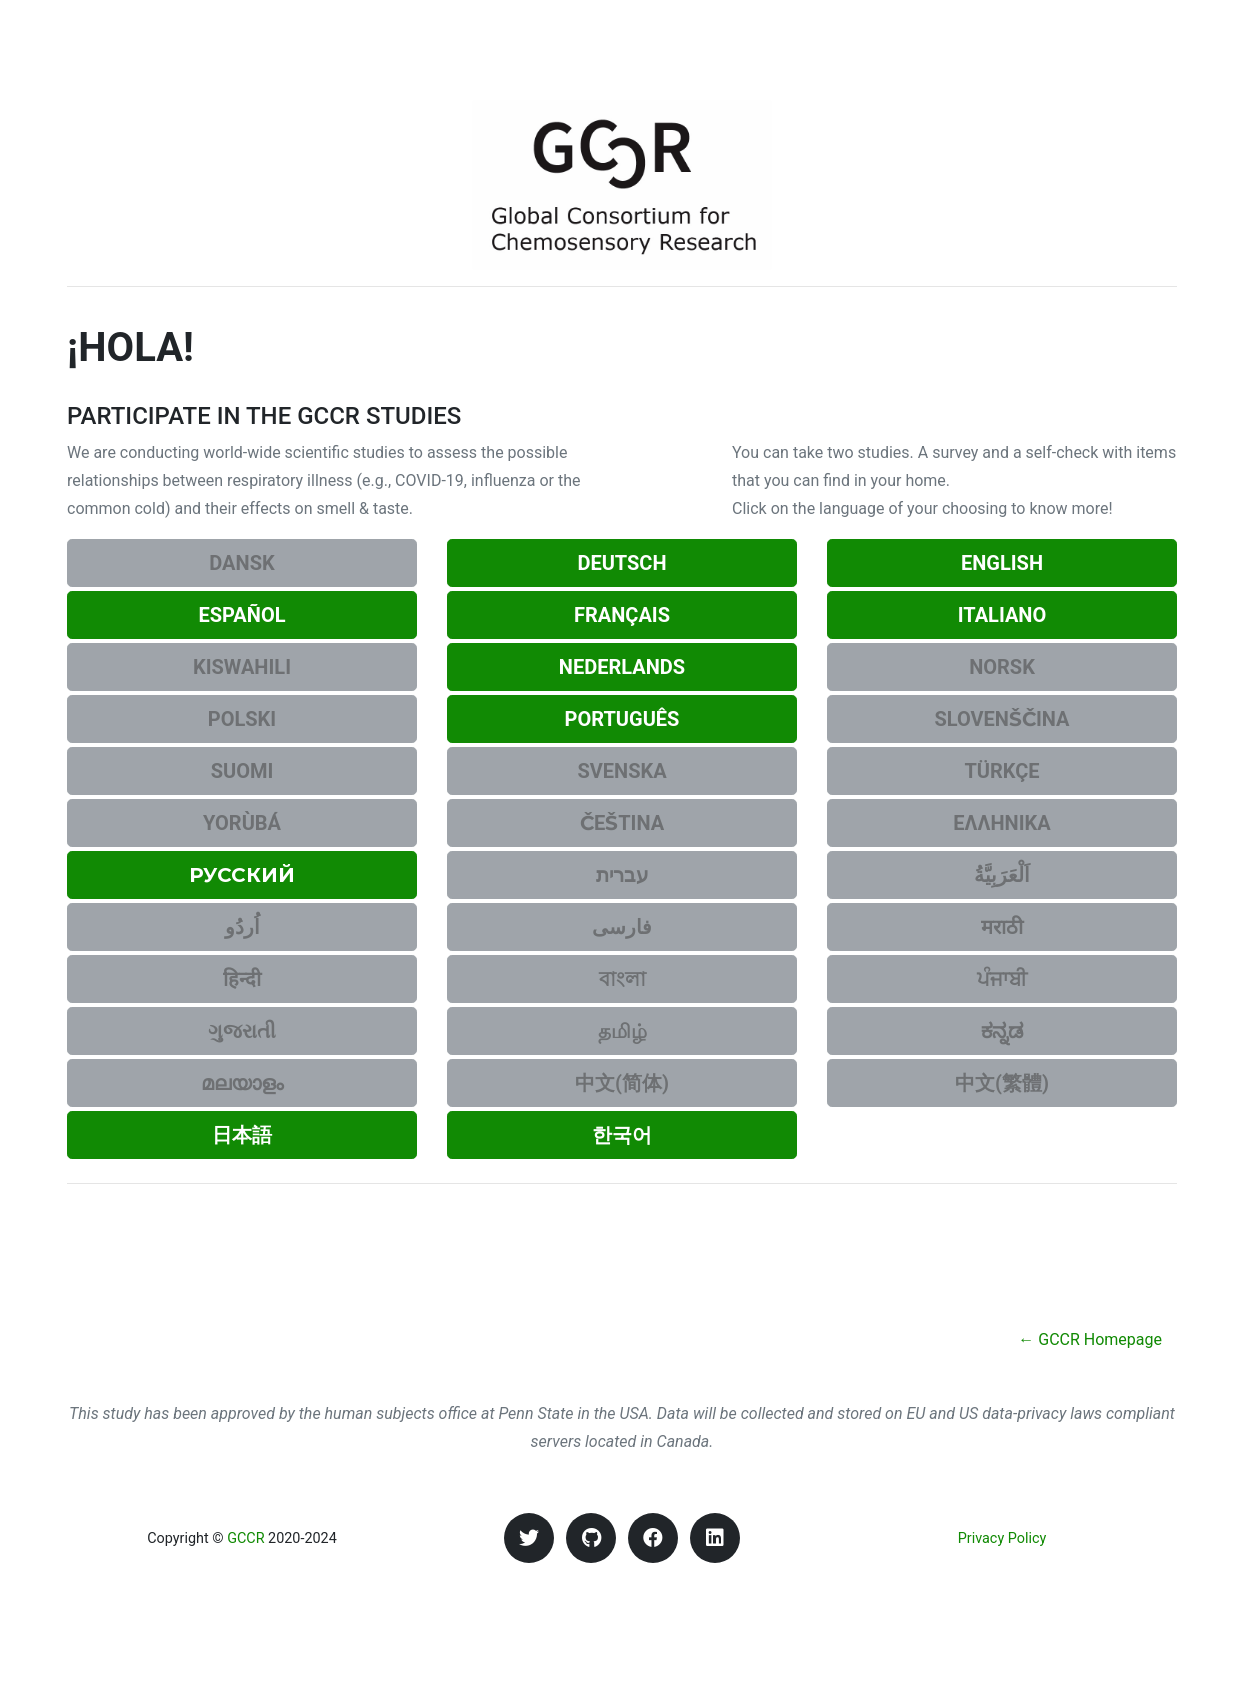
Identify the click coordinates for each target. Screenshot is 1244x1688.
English (1002, 563)
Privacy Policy (1002, 1538)
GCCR (245, 1538)
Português (622, 719)
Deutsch (621, 563)
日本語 (242, 1135)
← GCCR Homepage (1090, 1339)
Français (622, 615)
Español (241, 615)
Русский (242, 875)
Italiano (1002, 615)
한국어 (622, 1135)
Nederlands (622, 667)
